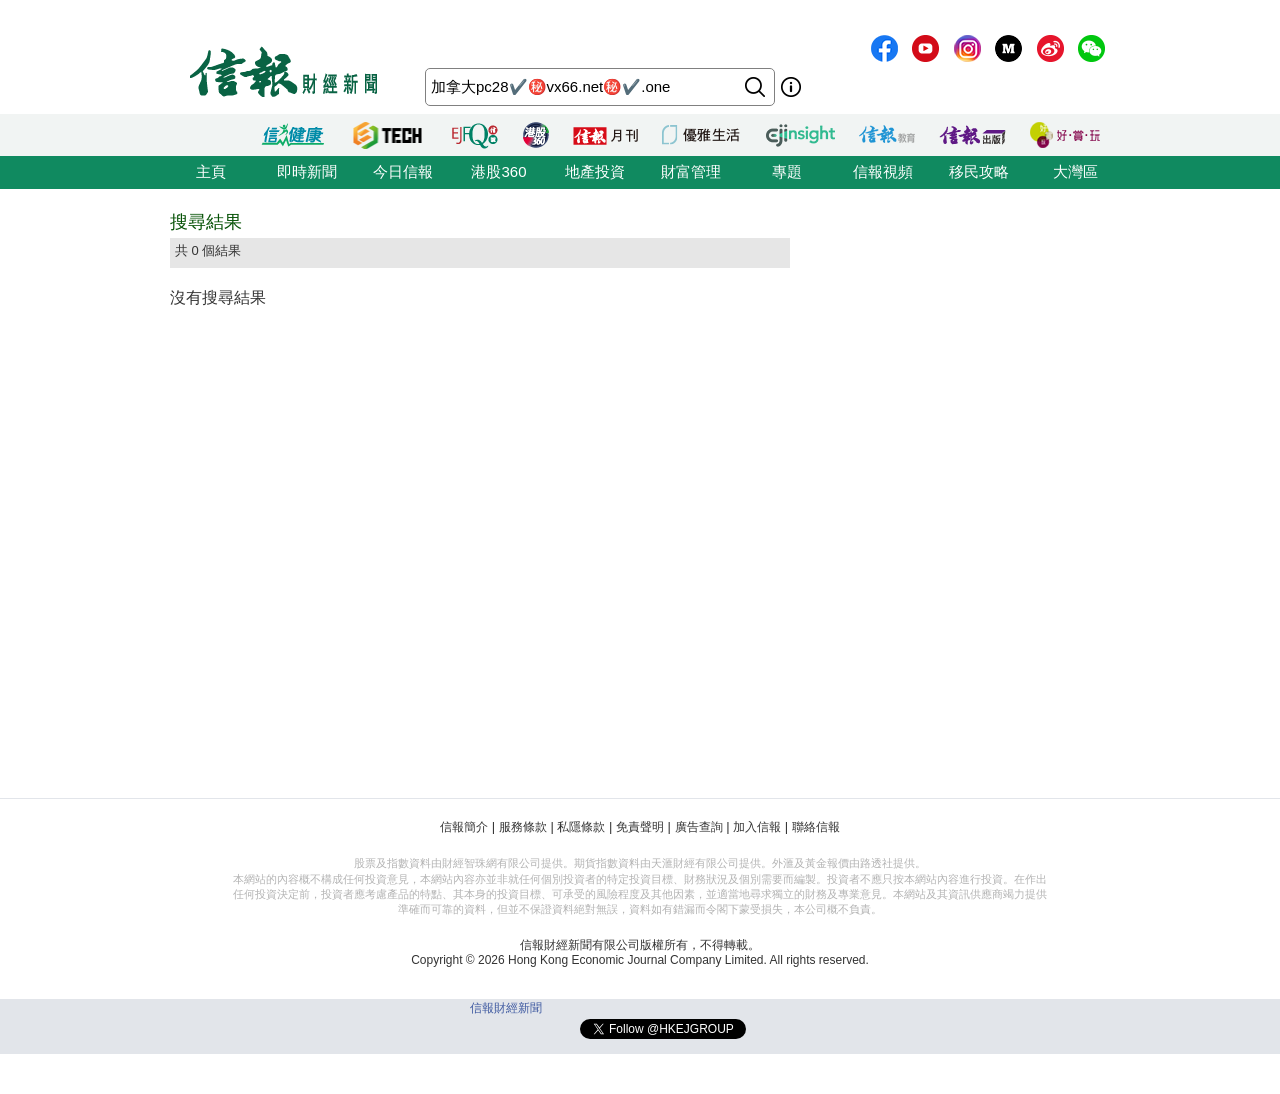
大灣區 (1075, 171)
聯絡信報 (816, 827)
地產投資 (595, 171)
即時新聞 (307, 171)
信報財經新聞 (506, 1008)
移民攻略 (979, 171)
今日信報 (403, 171)
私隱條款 (581, 827)
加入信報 (757, 827)
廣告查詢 (699, 827)
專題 (787, 171)
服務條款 (523, 827)
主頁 (211, 171)
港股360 (498, 171)
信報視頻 (883, 171)
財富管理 (691, 171)
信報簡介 (464, 827)
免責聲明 (640, 827)
